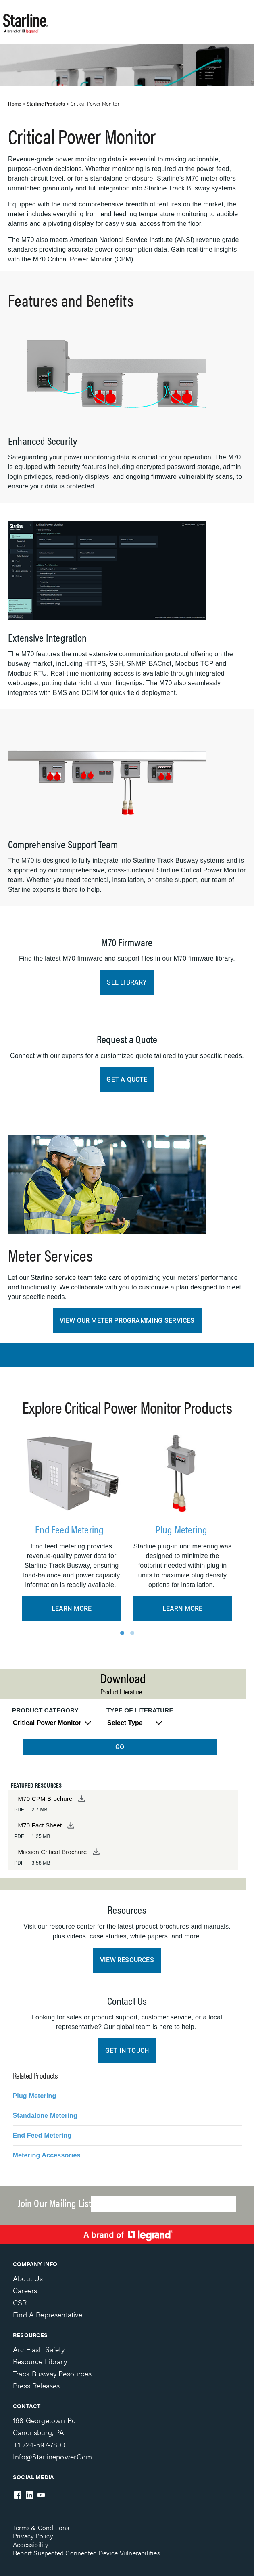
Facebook (18, 2495)
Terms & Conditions (41, 2527)
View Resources (127, 1960)
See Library (127, 982)
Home (14, 104)
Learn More (72, 1608)
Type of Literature (139, 1710)
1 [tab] (122, 1633)
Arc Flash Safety (39, 2349)
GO (119, 1747)
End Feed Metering (71, 1529)
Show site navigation (138, 17)
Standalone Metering (45, 2115)
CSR (20, 2302)
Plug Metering (183, 1529)
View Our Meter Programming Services (127, 1321)
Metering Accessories (47, 2155)
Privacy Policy (33, 2536)
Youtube (41, 2495)
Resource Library (40, 2361)
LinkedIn (29, 2495)
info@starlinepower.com (52, 2456)
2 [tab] (132, 1633)
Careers (25, 2290)
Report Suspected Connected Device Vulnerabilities (86, 2552)
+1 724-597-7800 (39, 2444)
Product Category (45, 1710)
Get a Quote (126, 1079)
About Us (28, 2278)
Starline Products (46, 104)
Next (235, 1524)
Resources (30, 2335)
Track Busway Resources (52, 2373)
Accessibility (30, 2544)
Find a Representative (47, 2314)
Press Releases (36, 2385)
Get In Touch (127, 2051)
